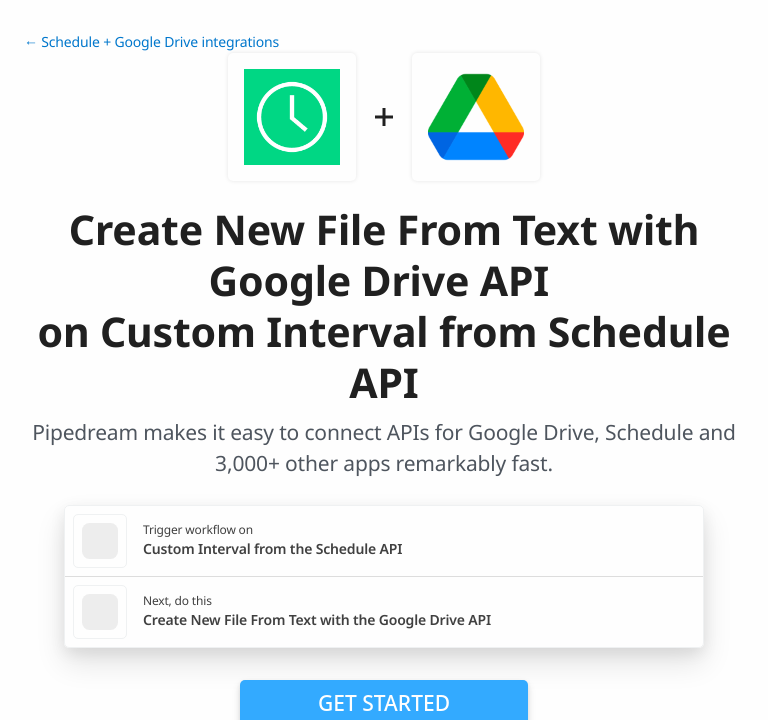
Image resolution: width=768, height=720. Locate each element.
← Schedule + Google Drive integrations (151, 42)
